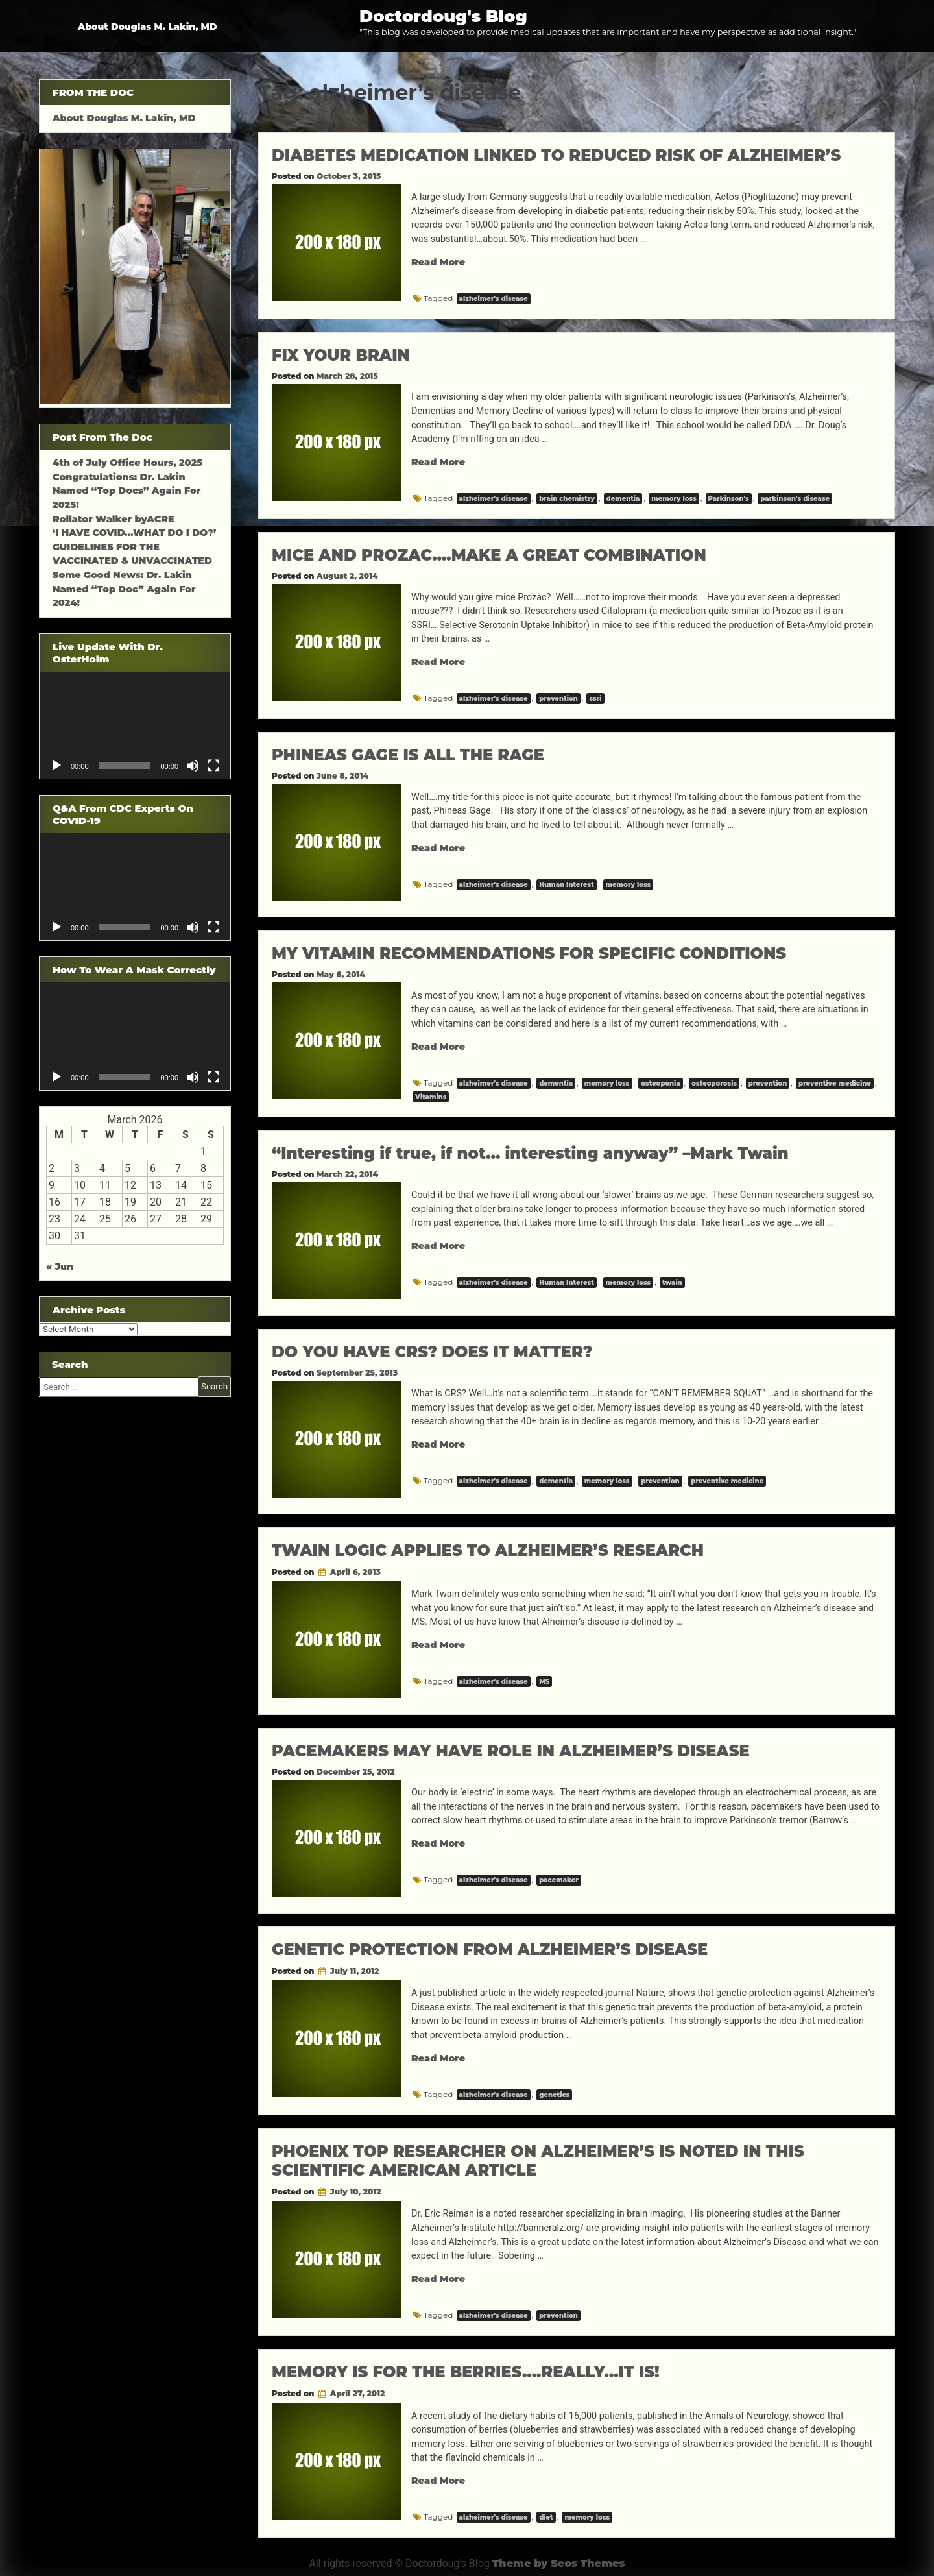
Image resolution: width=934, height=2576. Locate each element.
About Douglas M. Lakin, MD (147, 26)
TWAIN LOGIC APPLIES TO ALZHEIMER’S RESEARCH (488, 1550)
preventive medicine (834, 1083)
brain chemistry (567, 498)
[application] (135, 725)
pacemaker (559, 1880)
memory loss (674, 498)
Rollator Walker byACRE (113, 519)
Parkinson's (728, 498)
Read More (438, 262)
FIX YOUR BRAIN (341, 355)
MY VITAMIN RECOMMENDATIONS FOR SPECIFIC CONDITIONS (529, 953)
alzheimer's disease (493, 299)
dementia (623, 498)
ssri (595, 698)
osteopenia (660, 1083)
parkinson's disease (795, 498)
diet (546, 2517)
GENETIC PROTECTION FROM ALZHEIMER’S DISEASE (490, 1949)
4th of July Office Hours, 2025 (127, 462)
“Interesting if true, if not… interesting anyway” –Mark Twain (530, 1153)
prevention (558, 698)
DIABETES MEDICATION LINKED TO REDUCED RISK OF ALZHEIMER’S (556, 155)
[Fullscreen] (213, 765)
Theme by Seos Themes (558, 2563)
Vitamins (430, 1097)
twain (672, 1282)
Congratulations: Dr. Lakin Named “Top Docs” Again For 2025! (126, 491)
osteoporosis (714, 1083)
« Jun (59, 1266)
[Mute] (192, 765)
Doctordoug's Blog (443, 16)
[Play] (56, 765)
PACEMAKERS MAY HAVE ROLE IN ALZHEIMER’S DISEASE (511, 1751)
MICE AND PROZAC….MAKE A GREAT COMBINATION (489, 555)
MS (544, 1681)
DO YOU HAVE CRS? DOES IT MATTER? (432, 1352)
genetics (554, 2095)
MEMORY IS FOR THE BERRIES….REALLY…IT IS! (466, 2372)
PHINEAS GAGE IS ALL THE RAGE (408, 755)
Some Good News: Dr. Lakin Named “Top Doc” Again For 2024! (124, 589)
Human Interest (566, 885)
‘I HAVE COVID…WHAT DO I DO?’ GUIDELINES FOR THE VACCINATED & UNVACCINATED (134, 546)
